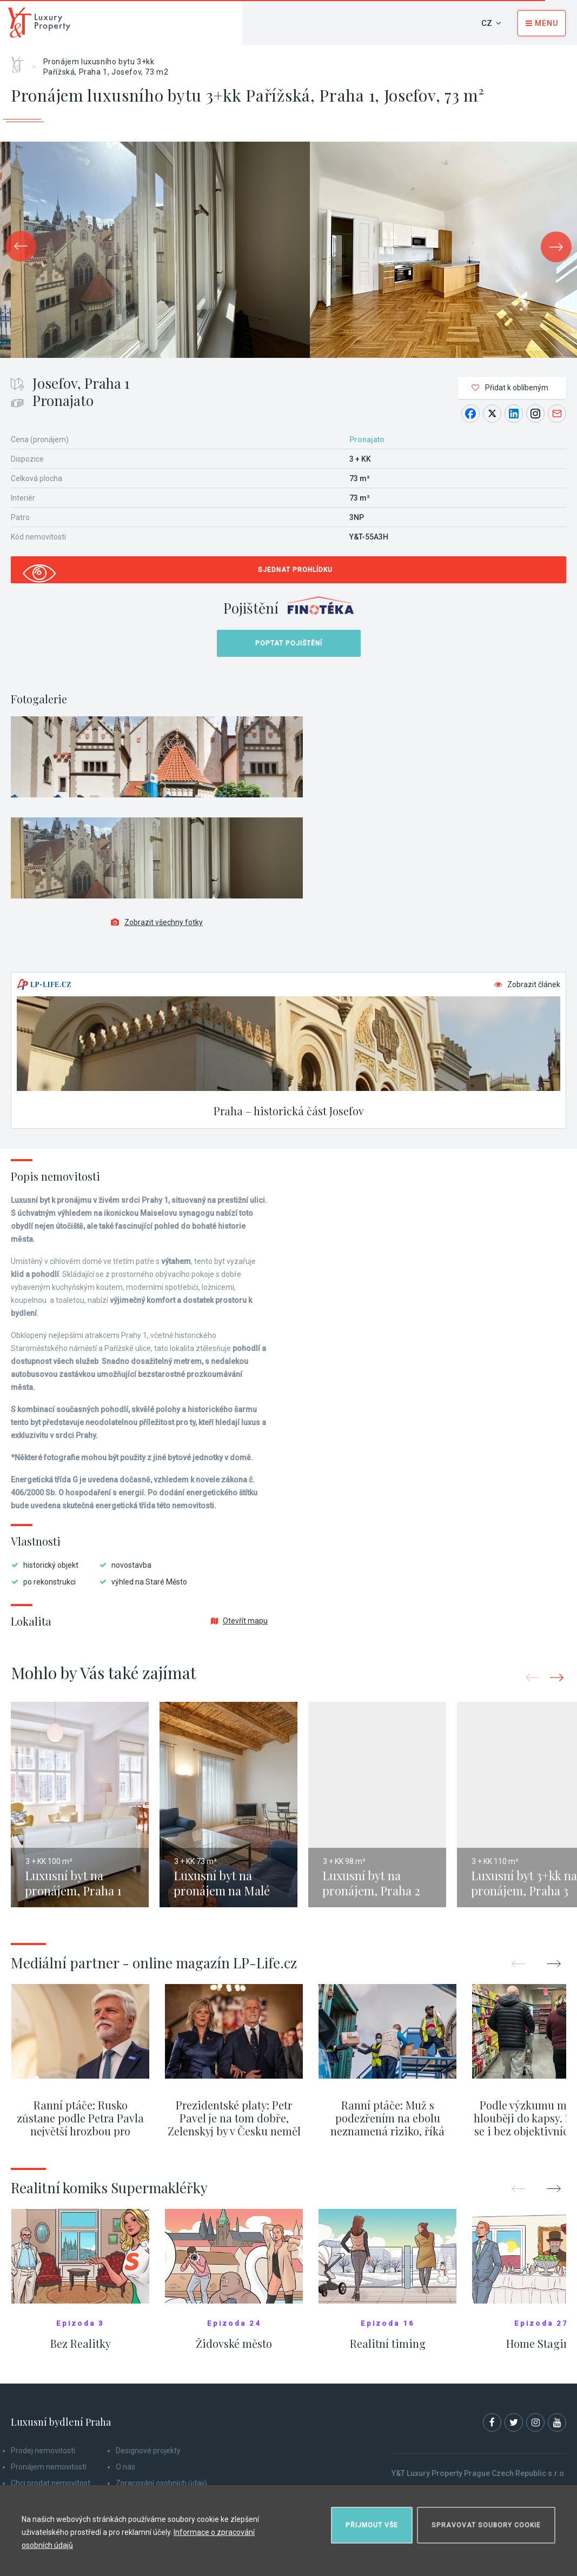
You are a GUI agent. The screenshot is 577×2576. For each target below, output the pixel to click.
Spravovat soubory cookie (486, 2525)
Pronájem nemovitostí (49, 2466)
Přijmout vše (372, 2525)
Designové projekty (148, 2450)
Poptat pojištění (288, 643)
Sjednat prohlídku (295, 570)
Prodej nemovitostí (43, 2450)
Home (21, 61)
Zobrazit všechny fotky (157, 922)
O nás (125, 2466)
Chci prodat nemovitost (50, 2483)
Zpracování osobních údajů (161, 2483)
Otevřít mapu (239, 1620)
